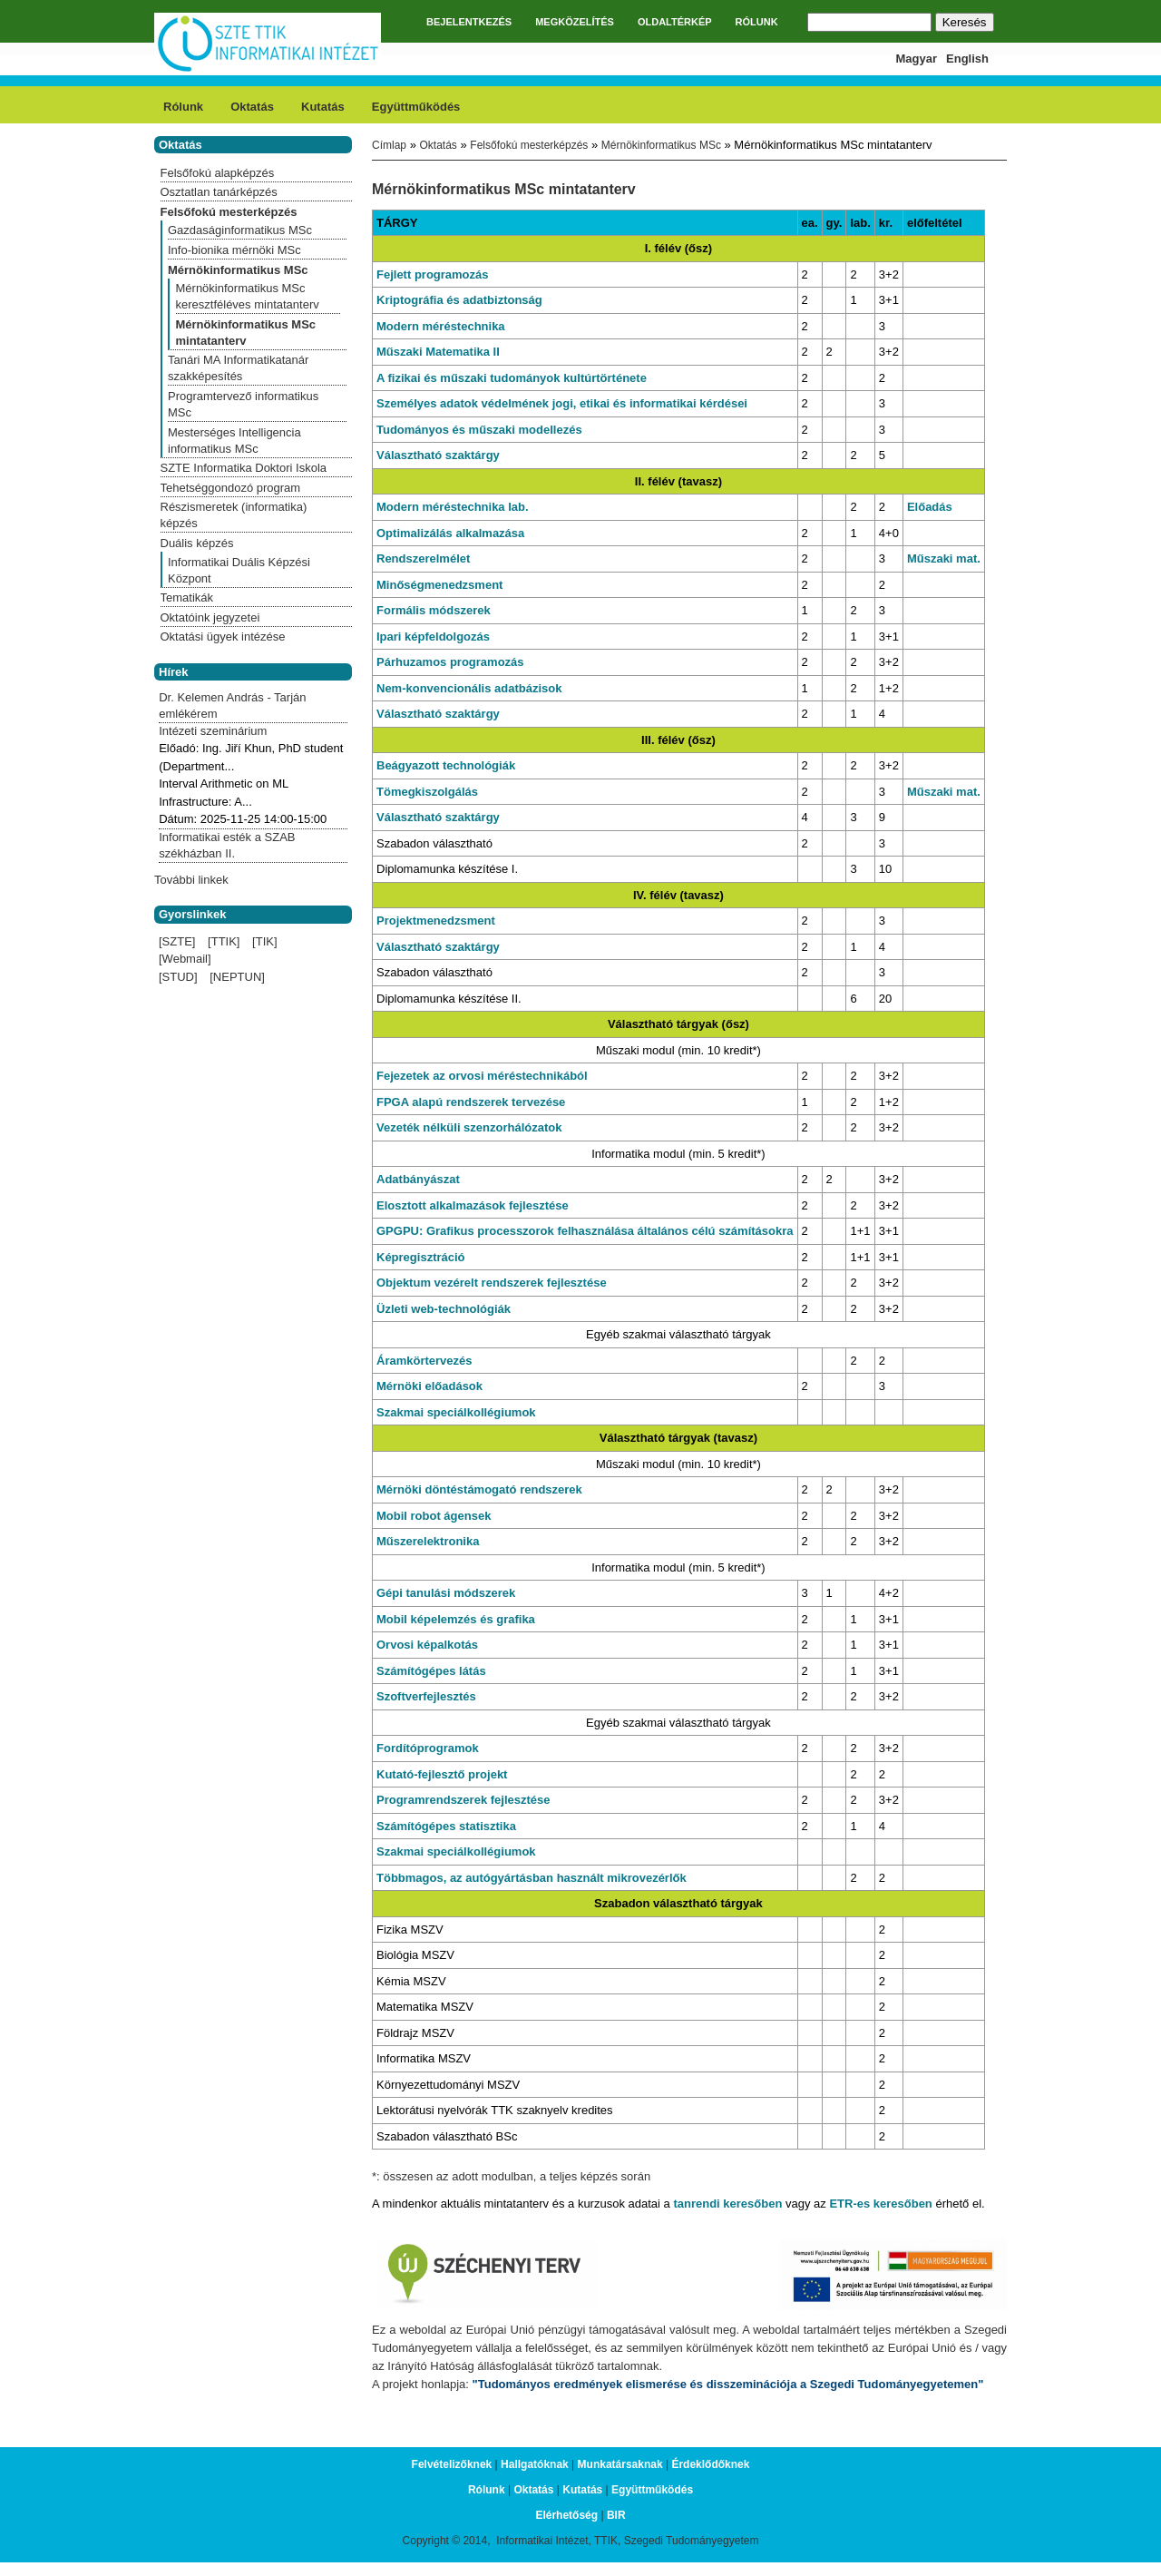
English (967, 58)
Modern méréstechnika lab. (452, 507)
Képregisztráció (420, 1257)
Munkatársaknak (620, 2464)
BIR (616, 2515)
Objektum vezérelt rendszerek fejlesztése (491, 1282)
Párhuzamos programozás (450, 662)
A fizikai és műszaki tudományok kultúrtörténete (511, 378)
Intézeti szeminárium (213, 731)
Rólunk (183, 106)
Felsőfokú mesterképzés (529, 145)
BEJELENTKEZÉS (469, 21)
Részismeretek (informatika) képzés (234, 515)
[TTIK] (223, 941)
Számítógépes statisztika (446, 1826)
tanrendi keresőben (727, 2203)
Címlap (389, 145)
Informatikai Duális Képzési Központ (239, 570)
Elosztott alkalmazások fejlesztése (472, 1205)
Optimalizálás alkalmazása (450, 533)
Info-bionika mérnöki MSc (234, 250)
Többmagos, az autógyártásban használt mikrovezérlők (531, 1878)
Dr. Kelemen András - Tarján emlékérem (232, 705)
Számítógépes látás (431, 1671)
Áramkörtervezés (424, 1360)
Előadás (929, 507)
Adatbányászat (418, 1179)
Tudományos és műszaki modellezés (479, 429)
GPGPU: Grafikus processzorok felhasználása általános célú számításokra (585, 1231)
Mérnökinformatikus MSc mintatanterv (246, 333)
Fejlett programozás (432, 274)
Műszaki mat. (944, 558)
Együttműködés (416, 106)
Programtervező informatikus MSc (243, 404)
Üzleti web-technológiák (443, 1309)
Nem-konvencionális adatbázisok (468, 688)
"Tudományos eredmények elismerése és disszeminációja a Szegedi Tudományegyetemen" (728, 2384)
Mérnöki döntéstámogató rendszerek (479, 1489)
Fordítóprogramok (427, 1748)
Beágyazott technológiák (445, 765)
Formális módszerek (433, 610)
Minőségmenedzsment (439, 585)
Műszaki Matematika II (438, 351)
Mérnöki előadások (429, 1386)
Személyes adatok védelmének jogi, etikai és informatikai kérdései (561, 403)
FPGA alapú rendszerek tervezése (470, 1102)
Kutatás (323, 106)
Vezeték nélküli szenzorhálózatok (468, 1127)
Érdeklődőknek (710, 2464)
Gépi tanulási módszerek (445, 1593)
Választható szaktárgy (438, 455)
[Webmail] (185, 958)
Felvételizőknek (452, 2464)
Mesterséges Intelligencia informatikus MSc (234, 440)
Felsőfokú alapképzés (218, 173)
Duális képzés (197, 543)
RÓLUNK (757, 21)
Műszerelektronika (427, 1541)
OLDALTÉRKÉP (675, 21)
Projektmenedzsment (435, 920)
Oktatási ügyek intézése (223, 636)
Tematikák (187, 597)
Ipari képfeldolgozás (433, 636)
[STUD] (178, 977)
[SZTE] (177, 941)
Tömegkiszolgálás (427, 791)
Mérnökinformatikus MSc (661, 145)
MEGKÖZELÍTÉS (574, 21)
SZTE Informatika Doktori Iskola (244, 468)
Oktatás (252, 106)
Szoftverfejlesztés (426, 1696)
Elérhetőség (566, 2515)
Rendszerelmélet (423, 558)
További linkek (191, 879)
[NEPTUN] (237, 977)
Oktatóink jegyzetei (210, 617)
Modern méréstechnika (440, 326)
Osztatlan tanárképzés (219, 192)
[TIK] (264, 941)
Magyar (917, 58)
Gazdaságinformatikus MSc (240, 230)
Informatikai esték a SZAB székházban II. (227, 845)
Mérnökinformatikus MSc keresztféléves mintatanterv (247, 296)
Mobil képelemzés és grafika (455, 1619)
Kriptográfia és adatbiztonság (459, 300)
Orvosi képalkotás (427, 1644)
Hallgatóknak (535, 2464)
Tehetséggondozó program (231, 488)
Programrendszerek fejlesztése (463, 1800)
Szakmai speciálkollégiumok (456, 1412)
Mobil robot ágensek (433, 1516)
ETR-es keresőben (880, 2203)
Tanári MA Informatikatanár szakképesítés (238, 368)
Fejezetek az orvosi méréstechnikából (482, 1075)
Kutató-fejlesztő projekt (441, 1774)
